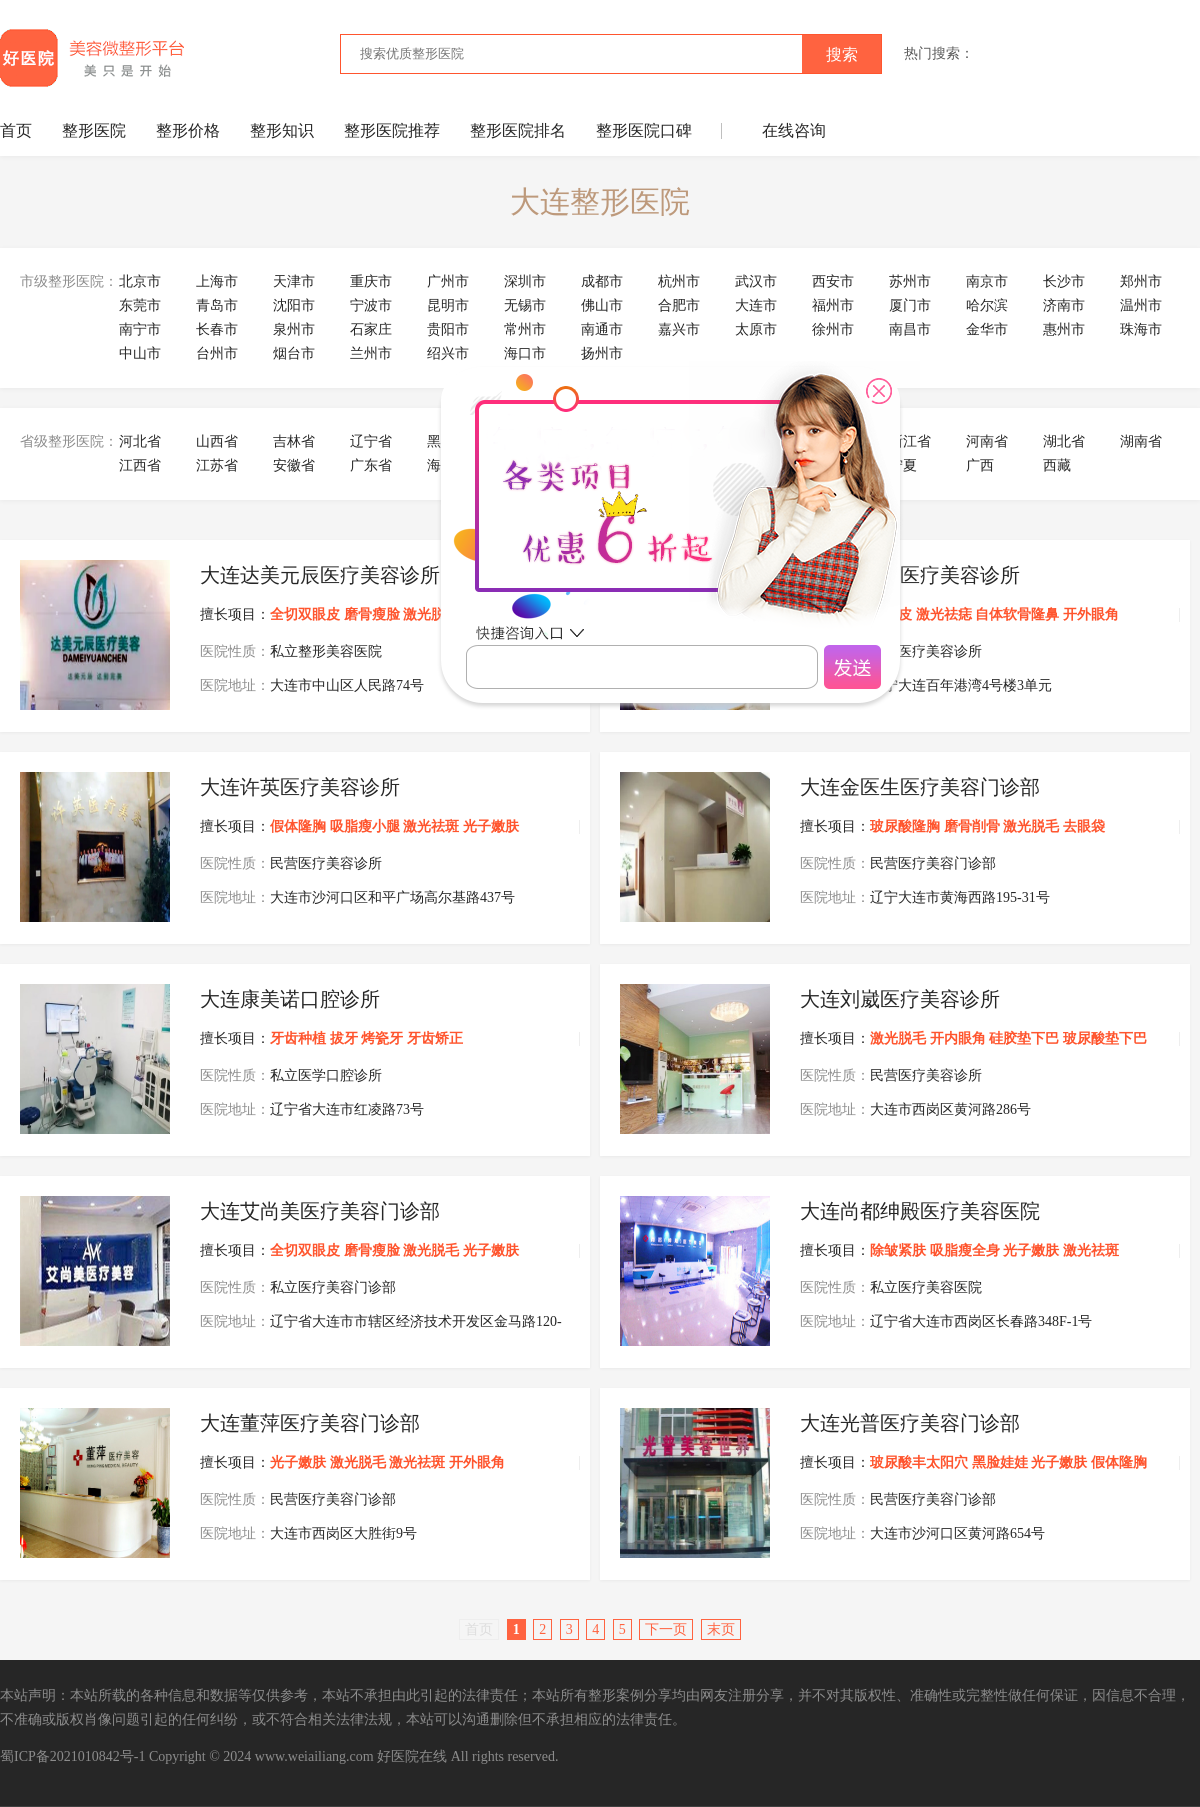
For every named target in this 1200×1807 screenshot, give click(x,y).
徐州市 (833, 329)
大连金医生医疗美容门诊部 (920, 787)
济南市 (1064, 305)
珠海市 (1141, 329)
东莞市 (140, 305)
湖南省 (1141, 441)
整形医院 (94, 130)
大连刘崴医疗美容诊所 (900, 999)
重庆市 (371, 281)
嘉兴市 (679, 329)
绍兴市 (448, 353)
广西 (980, 465)
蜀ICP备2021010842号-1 (72, 1756)
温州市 (1141, 305)
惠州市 (1064, 329)
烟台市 (294, 353)
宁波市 (371, 305)
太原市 (756, 329)
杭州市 (679, 281)
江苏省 (217, 465)
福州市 (833, 305)
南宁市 (140, 329)
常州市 (525, 329)
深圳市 (525, 281)
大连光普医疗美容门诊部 (910, 1423)
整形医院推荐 (392, 130)
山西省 (217, 441)
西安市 (833, 281)
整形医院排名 (518, 130)
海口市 (525, 353)
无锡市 (525, 305)
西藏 (1057, 465)
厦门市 (910, 305)
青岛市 (217, 305)
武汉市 (756, 281)
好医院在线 (412, 1756)
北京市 (140, 281)
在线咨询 (794, 130)
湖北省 (1064, 441)
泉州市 (294, 329)
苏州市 (910, 281)
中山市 (140, 353)
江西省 (140, 465)
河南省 (987, 441)
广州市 (448, 281)
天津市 (294, 281)
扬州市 (602, 353)
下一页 (666, 1629)
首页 (16, 130)
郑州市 (1141, 281)
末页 (721, 1629)
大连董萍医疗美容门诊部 (310, 1423)
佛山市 (602, 305)
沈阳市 (294, 305)
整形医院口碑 (644, 130)
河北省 (140, 441)
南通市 (602, 329)
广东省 (371, 465)
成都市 (602, 281)
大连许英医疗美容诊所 (300, 787)
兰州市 (371, 353)
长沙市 (1064, 281)
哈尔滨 (987, 305)
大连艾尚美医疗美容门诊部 (320, 1211)
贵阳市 (448, 329)
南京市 (987, 281)
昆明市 (448, 305)
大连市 (756, 305)
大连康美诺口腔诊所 (290, 999)
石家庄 (371, 329)
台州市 (217, 353)
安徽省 (294, 465)
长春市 (217, 329)
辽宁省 (371, 441)
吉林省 (294, 441)
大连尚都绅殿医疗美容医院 (920, 1211)
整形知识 (282, 130)
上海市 (217, 281)
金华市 (987, 329)
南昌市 (910, 329)
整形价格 (188, 130)
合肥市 (679, 305)
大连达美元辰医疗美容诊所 (320, 575)
